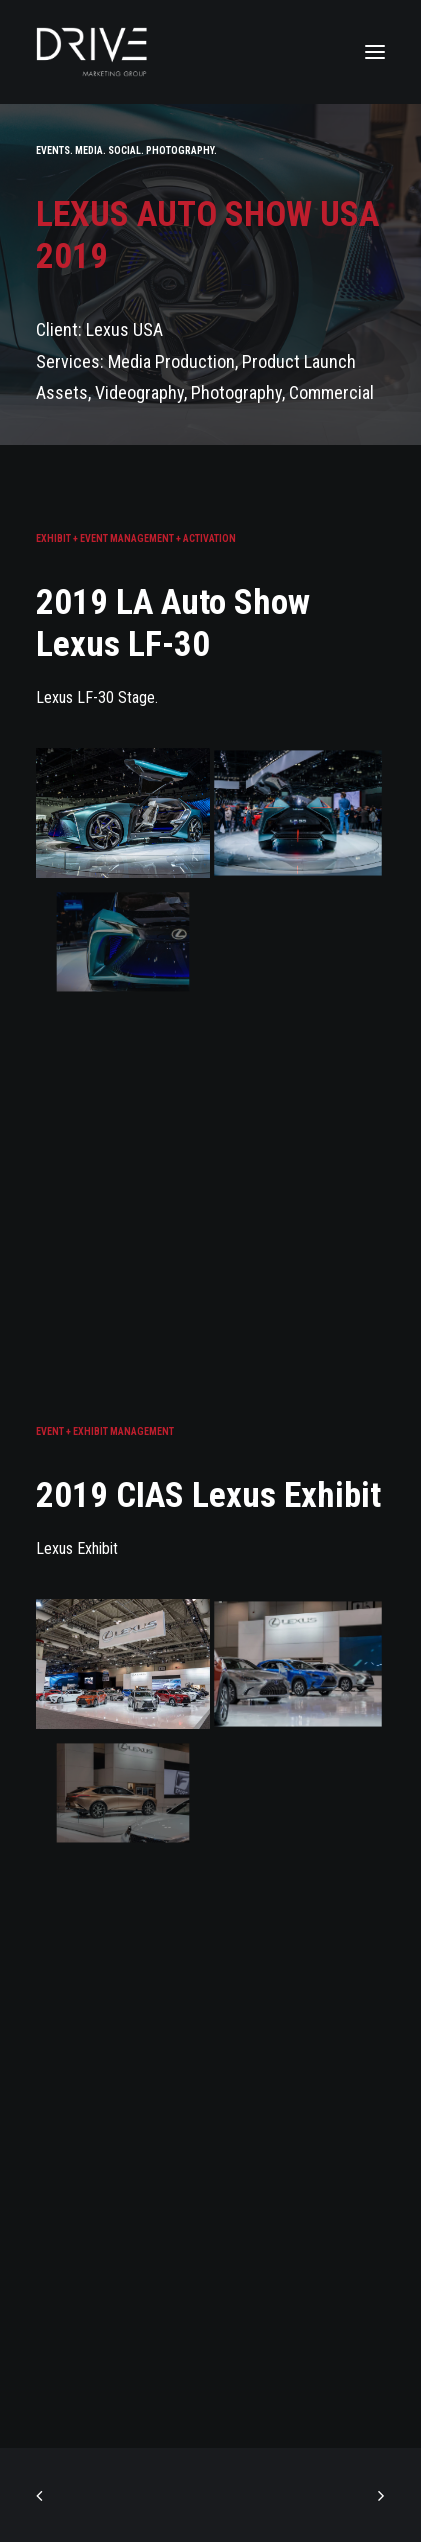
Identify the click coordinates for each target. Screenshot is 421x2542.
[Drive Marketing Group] (210, 52)
